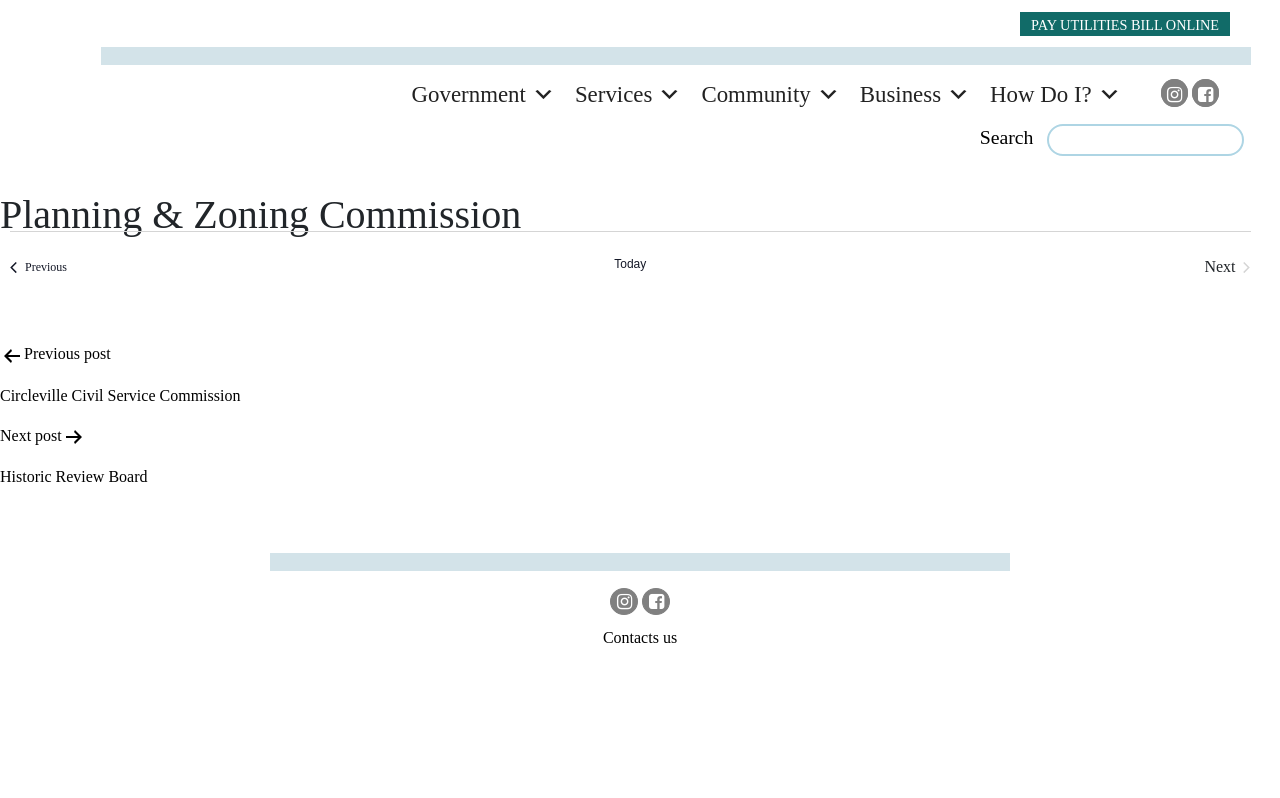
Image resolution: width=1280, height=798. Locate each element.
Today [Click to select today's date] (630, 264)
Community (755, 94)
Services (614, 94)
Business (900, 94)
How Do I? (1041, 94)
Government (469, 94)
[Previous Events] (38, 267)
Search (1007, 137)
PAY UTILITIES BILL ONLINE (1125, 25)
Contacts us (640, 637)
